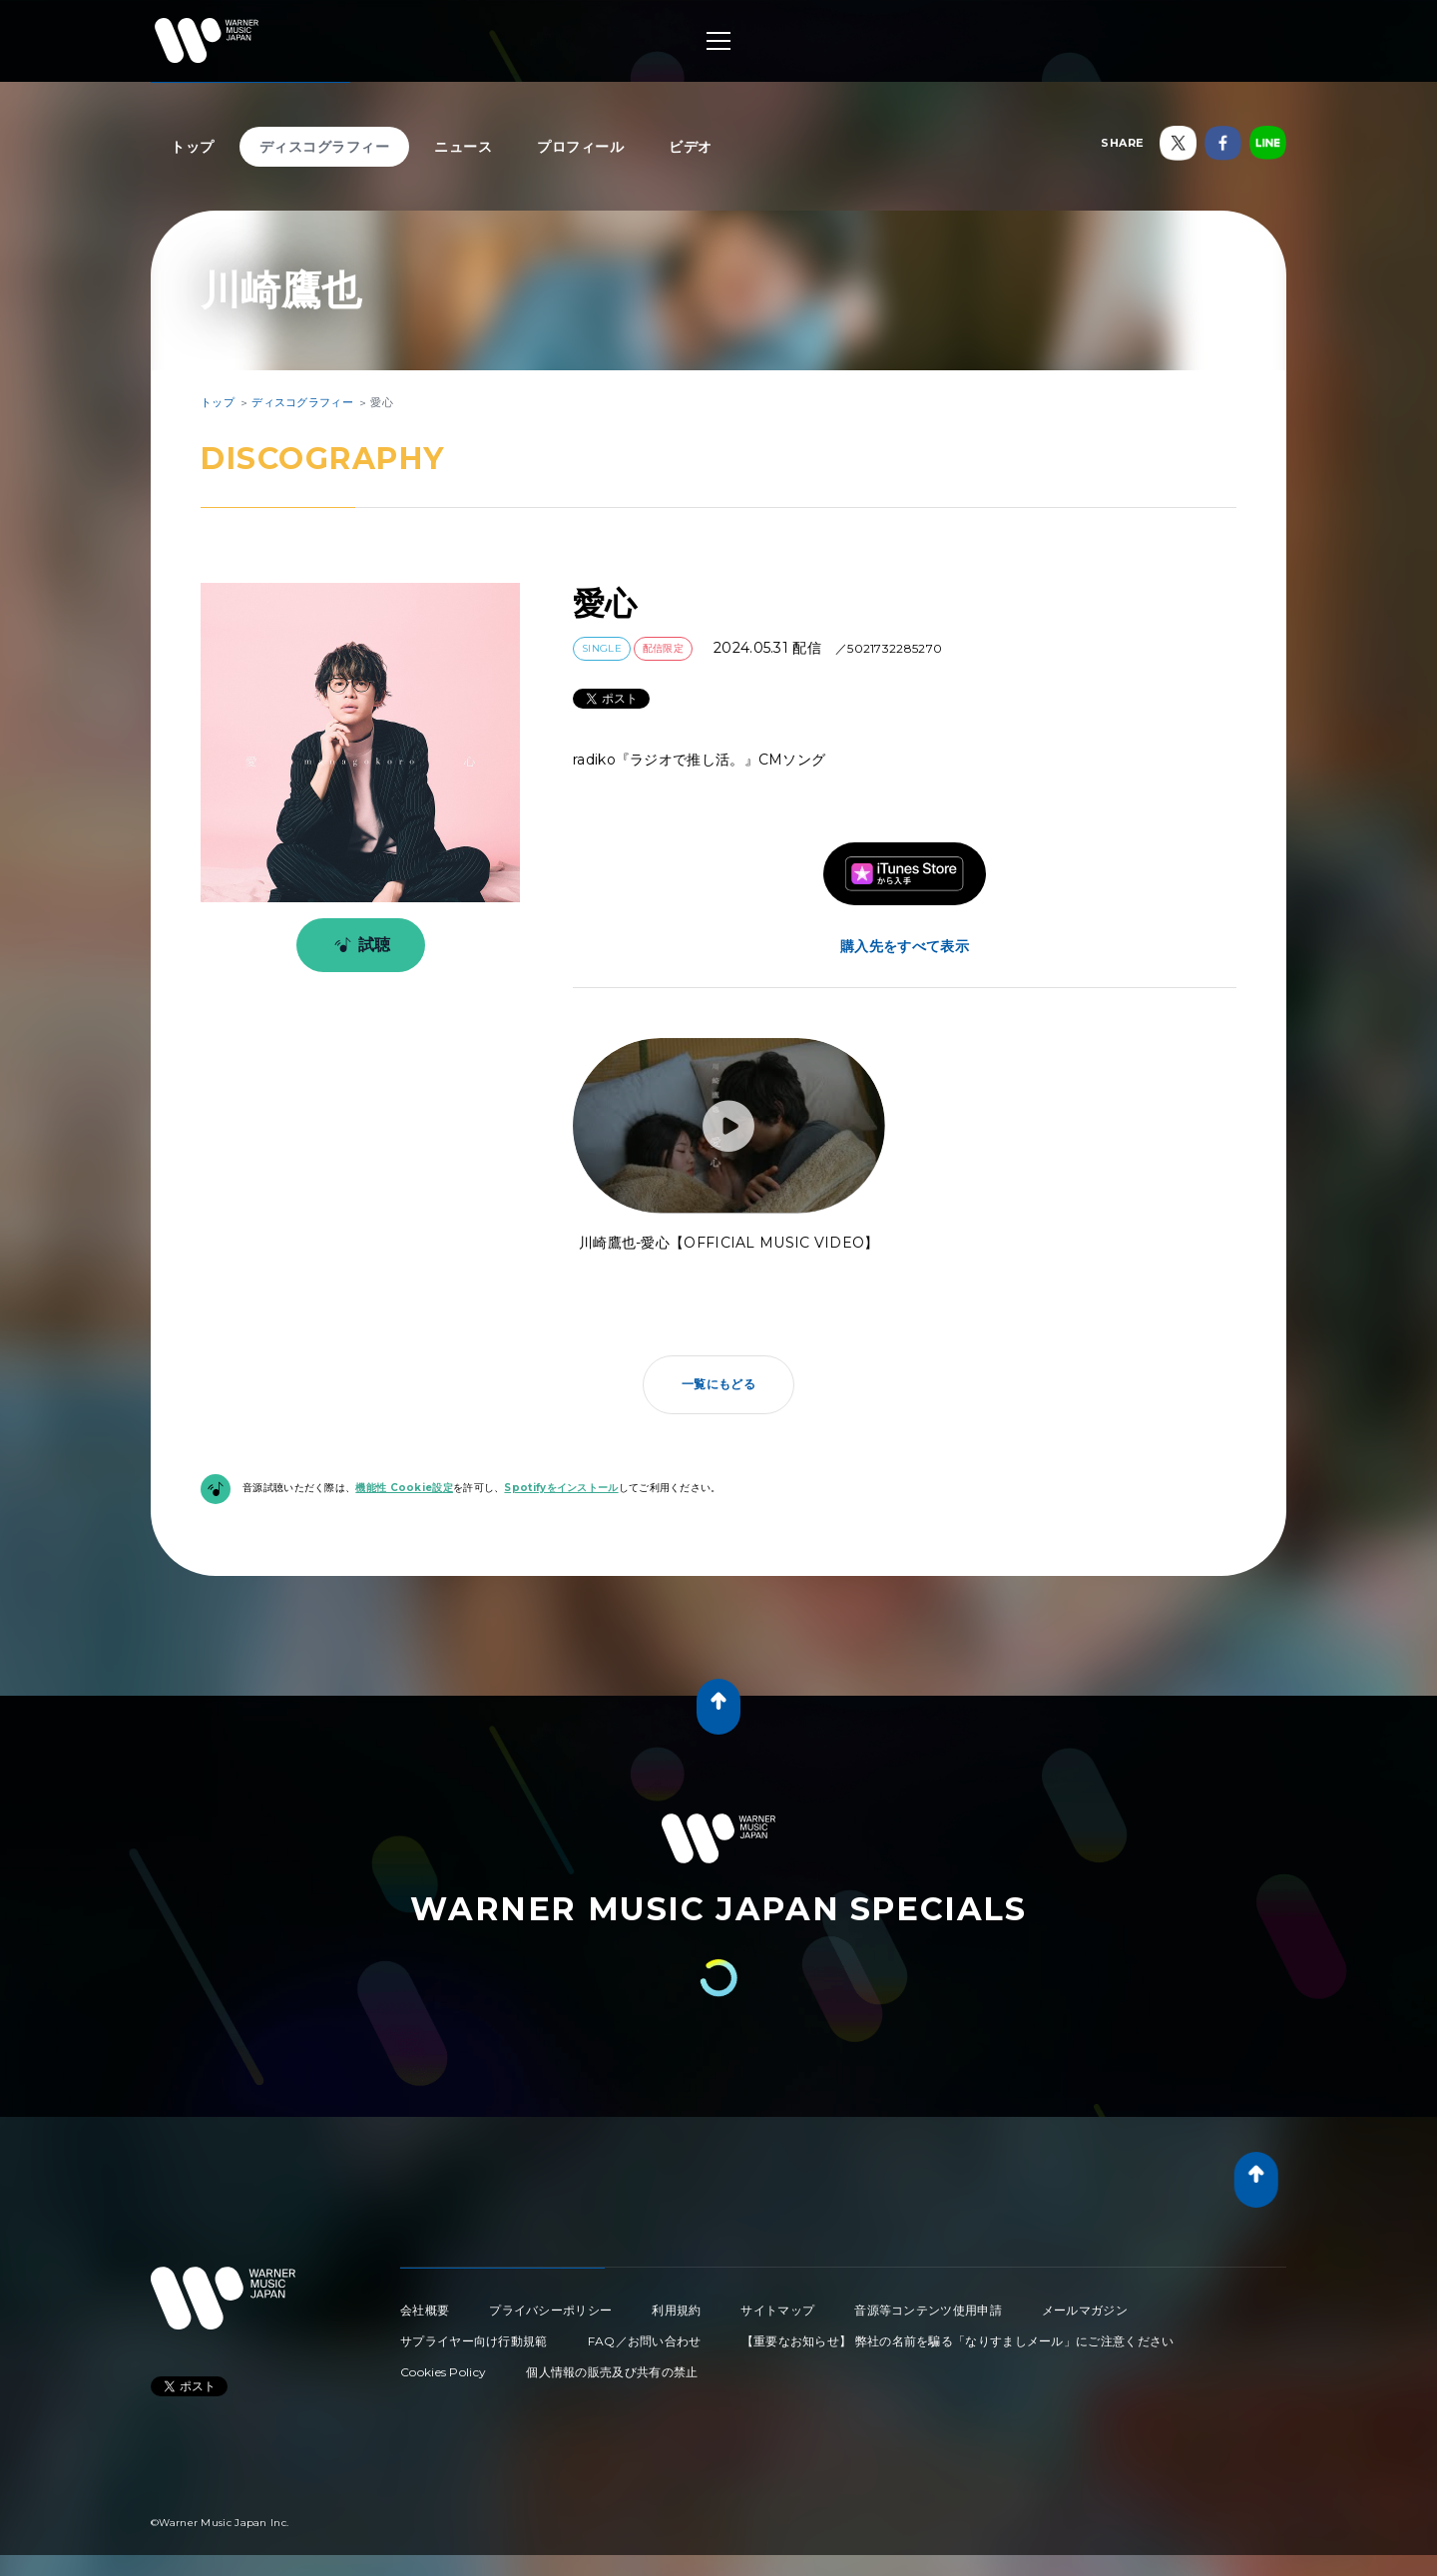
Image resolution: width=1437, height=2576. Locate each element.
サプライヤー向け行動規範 (474, 2340)
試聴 (358, 945)
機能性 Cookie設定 (404, 1487)
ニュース (463, 147)
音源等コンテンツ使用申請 (928, 2310)
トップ (193, 147)
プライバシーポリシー (550, 2310)
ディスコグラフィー (324, 147)
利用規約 (676, 2310)
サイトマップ (777, 2310)
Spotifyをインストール (561, 1487)
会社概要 (424, 2310)
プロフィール (580, 147)
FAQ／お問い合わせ (645, 2340)
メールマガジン (1085, 2310)
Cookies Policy (443, 2371)
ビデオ (691, 147)
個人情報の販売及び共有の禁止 (612, 2371)
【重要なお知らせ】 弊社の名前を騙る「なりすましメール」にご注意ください (958, 2340)
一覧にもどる (718, 1383)
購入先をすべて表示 (904, 946)
